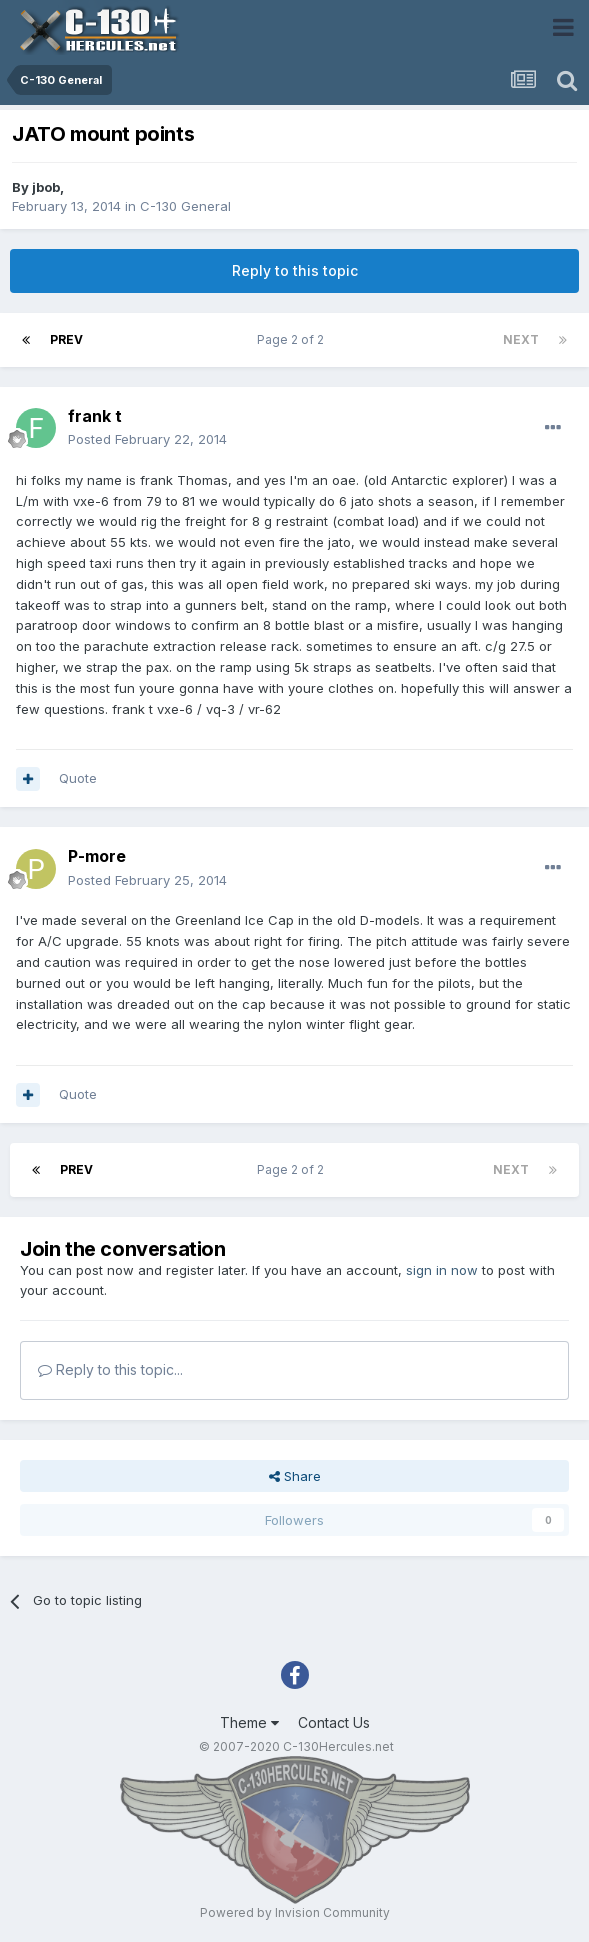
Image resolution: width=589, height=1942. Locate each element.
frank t (95, 416)
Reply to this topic (295, 270)
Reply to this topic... (110, 1369)
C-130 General (185, 206)
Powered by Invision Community (295, 1912)
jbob (46, 187)
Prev (66, 339)
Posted (147, 439)
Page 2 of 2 (293, 339)
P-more (97, 856)
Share (295, 1476)
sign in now (442, 1270)
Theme (249, 1722)
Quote (78, 778)
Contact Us (334, 1722)
